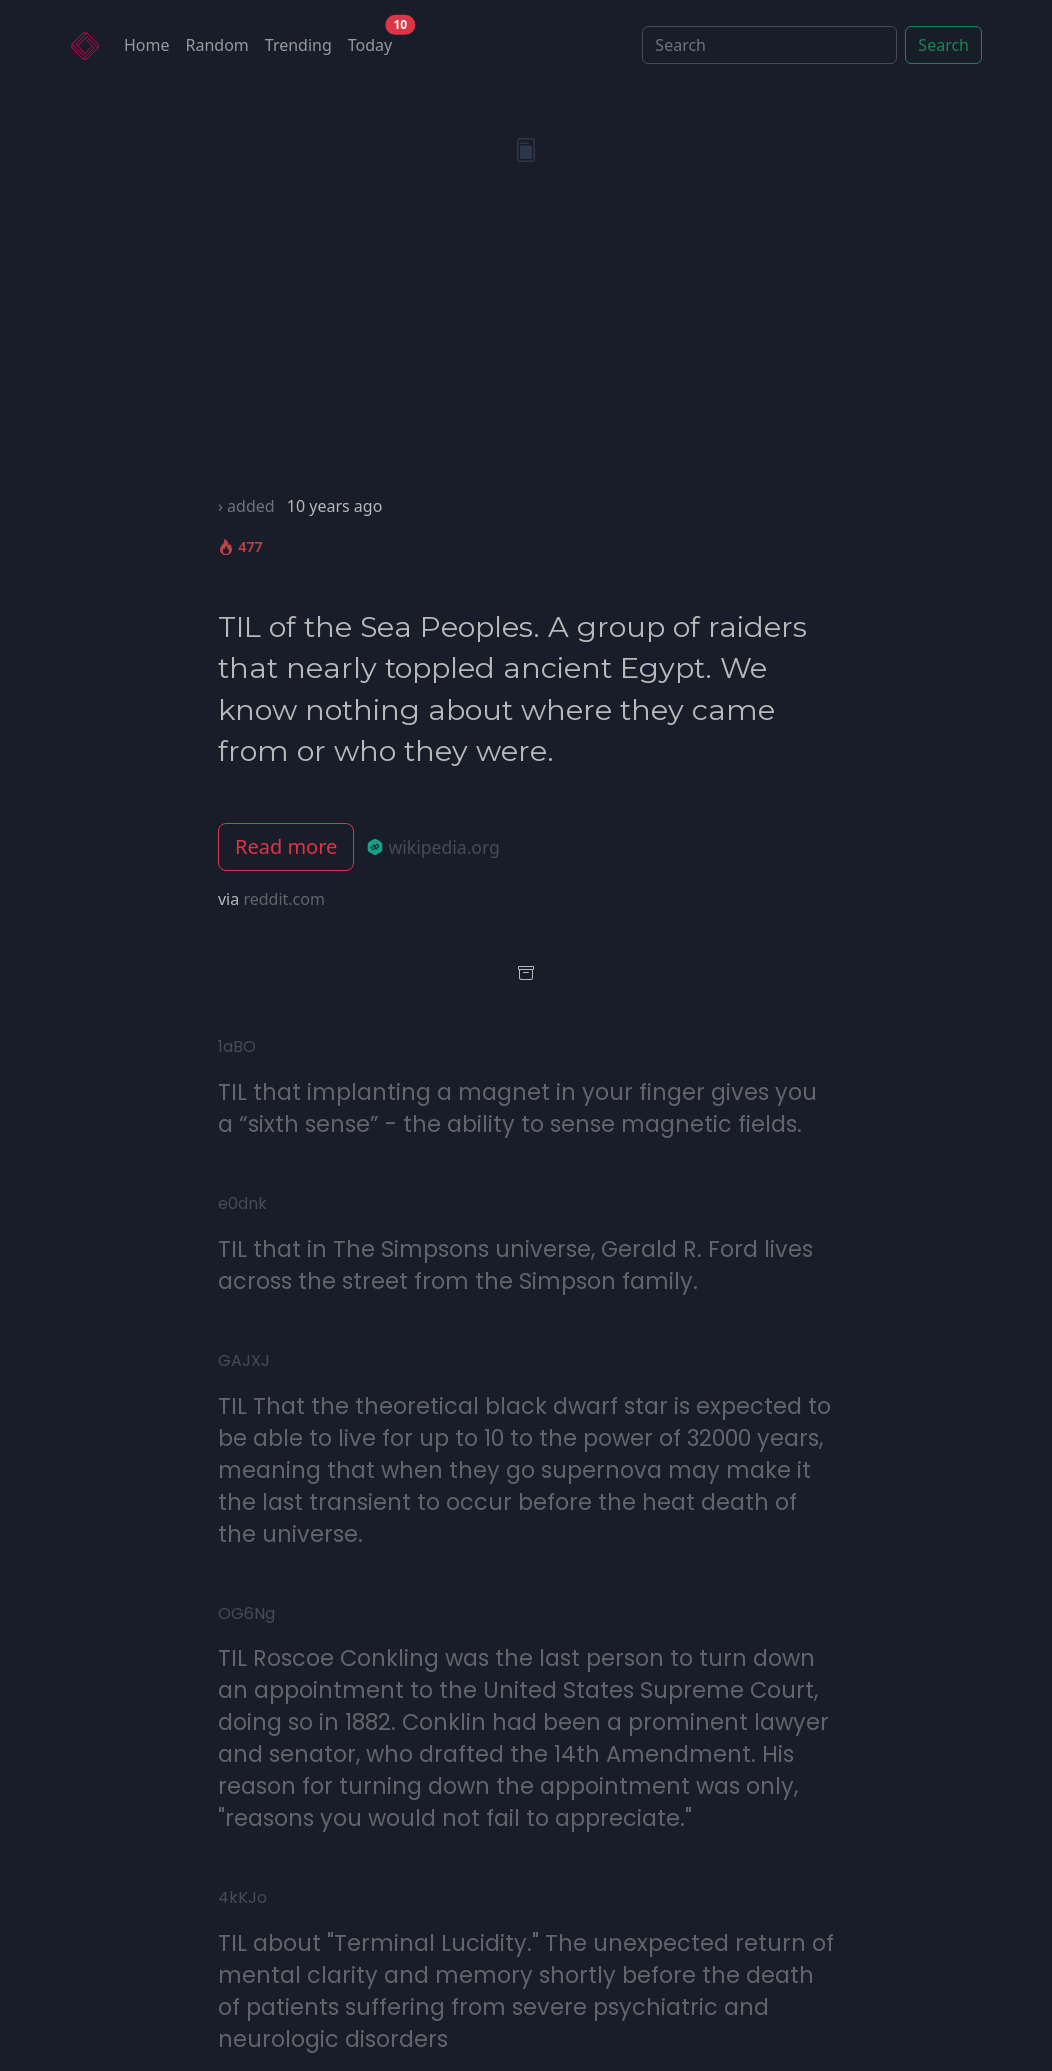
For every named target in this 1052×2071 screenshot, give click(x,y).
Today (374, 40)
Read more (286, 846)
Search (943, 45)
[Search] (769, 45)
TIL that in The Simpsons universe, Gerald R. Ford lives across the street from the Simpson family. (515, 1265)
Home (147, 45)
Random (217, 45)
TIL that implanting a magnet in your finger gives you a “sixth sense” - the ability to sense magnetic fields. (517, 1108)
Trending (298, 45)
